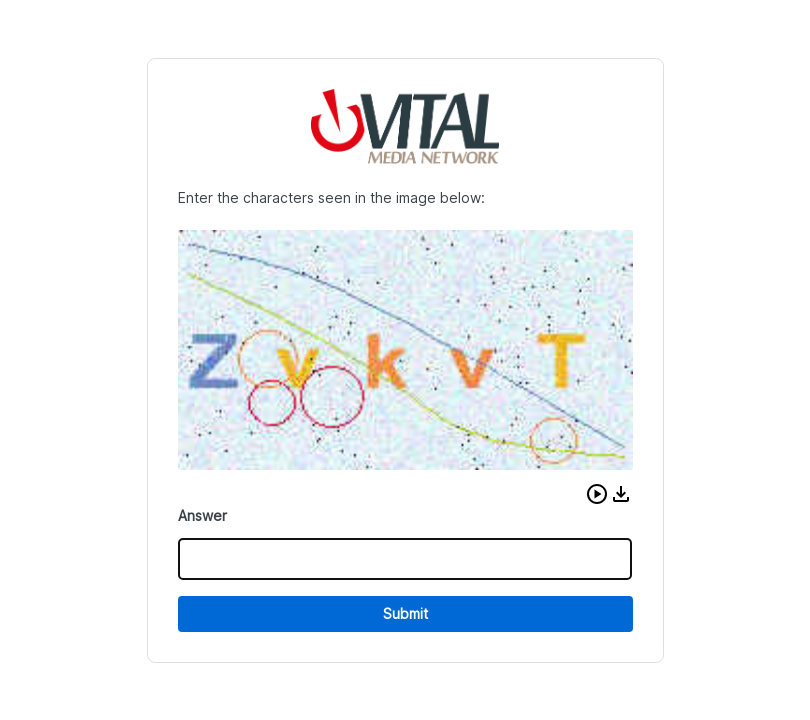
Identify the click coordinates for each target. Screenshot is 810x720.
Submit (405, 613)
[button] (597, 494)
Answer (202, 515)
